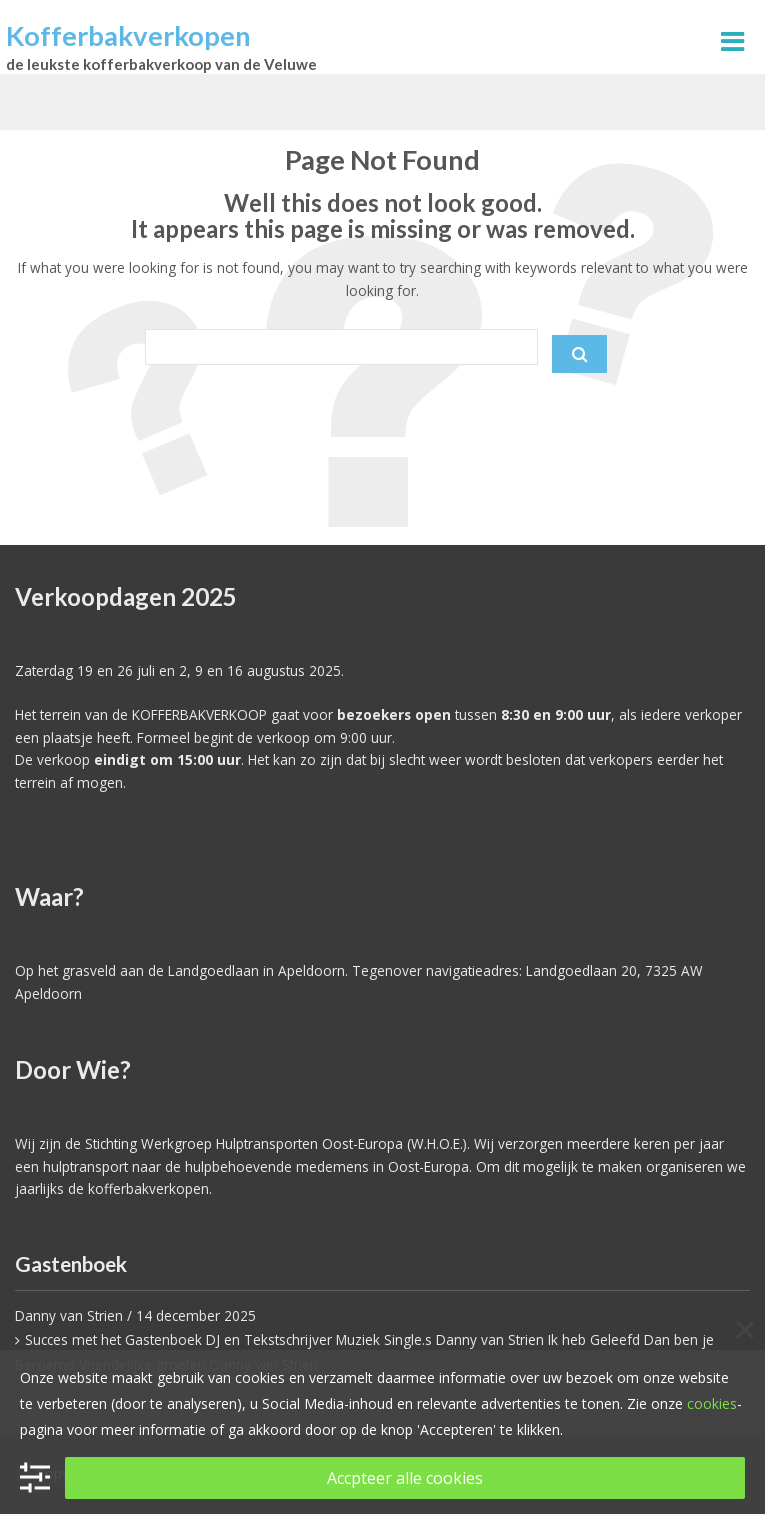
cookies (712, 1403)
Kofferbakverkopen (128, 35)
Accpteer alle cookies (405, 1478)
